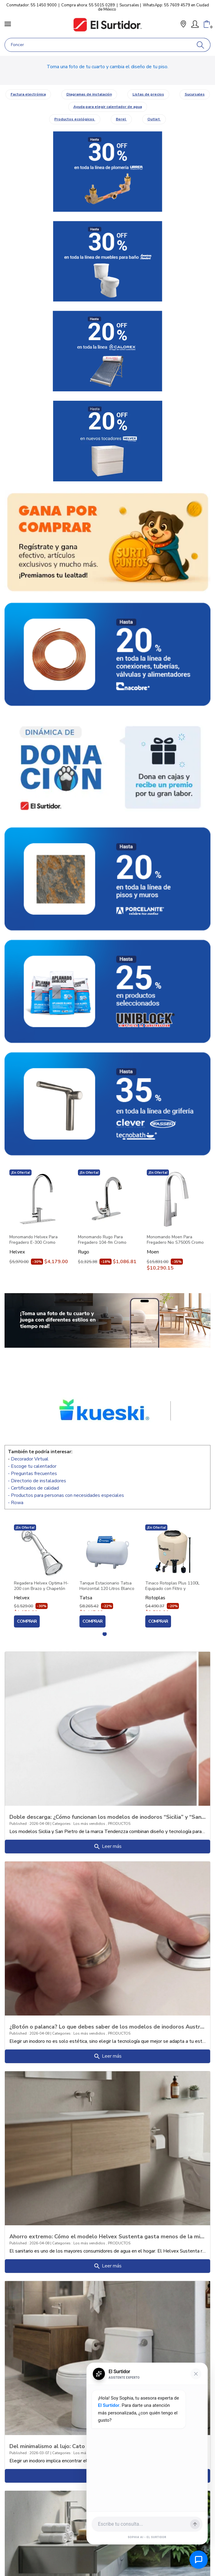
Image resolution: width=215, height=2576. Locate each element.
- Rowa (15, 1502)
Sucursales (129, 5)
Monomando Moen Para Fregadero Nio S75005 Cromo (175, 1239)
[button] (183, 25)
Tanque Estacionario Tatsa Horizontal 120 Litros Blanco (106, 1586)
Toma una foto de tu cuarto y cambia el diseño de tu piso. (107, 66)
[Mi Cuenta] (195, 24)
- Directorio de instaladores (37, 1480)
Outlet (154, 119)
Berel (121, 119)
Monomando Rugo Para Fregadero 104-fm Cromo (102, 1239)
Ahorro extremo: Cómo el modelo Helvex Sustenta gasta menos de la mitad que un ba (107, 2236)
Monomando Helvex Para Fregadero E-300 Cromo (33, 1239)
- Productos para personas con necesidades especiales (66, 1495)
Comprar (27, 1621)
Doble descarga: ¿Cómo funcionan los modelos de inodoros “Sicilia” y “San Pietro (107, 1816)
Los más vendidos (89, 1823)
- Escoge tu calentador (32, 1466)
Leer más (107, 1846)
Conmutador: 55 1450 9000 (31, 5)
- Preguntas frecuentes (32, 1473)
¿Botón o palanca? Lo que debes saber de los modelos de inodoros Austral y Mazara (107, 2026)
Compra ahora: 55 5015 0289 (88, 5)
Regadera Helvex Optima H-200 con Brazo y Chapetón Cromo (41, 1586)
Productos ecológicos (74, 119)
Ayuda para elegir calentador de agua (107, 106)
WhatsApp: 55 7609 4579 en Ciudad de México (153, 7)
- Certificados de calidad (33, 1488)
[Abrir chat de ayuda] (199, 2560)
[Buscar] (200, 45)
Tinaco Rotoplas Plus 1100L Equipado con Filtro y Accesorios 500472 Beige (172, 1586)
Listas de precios (148, 94)
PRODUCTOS (119, 1823)
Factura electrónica (28, 94)
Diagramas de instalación (89, 94)
